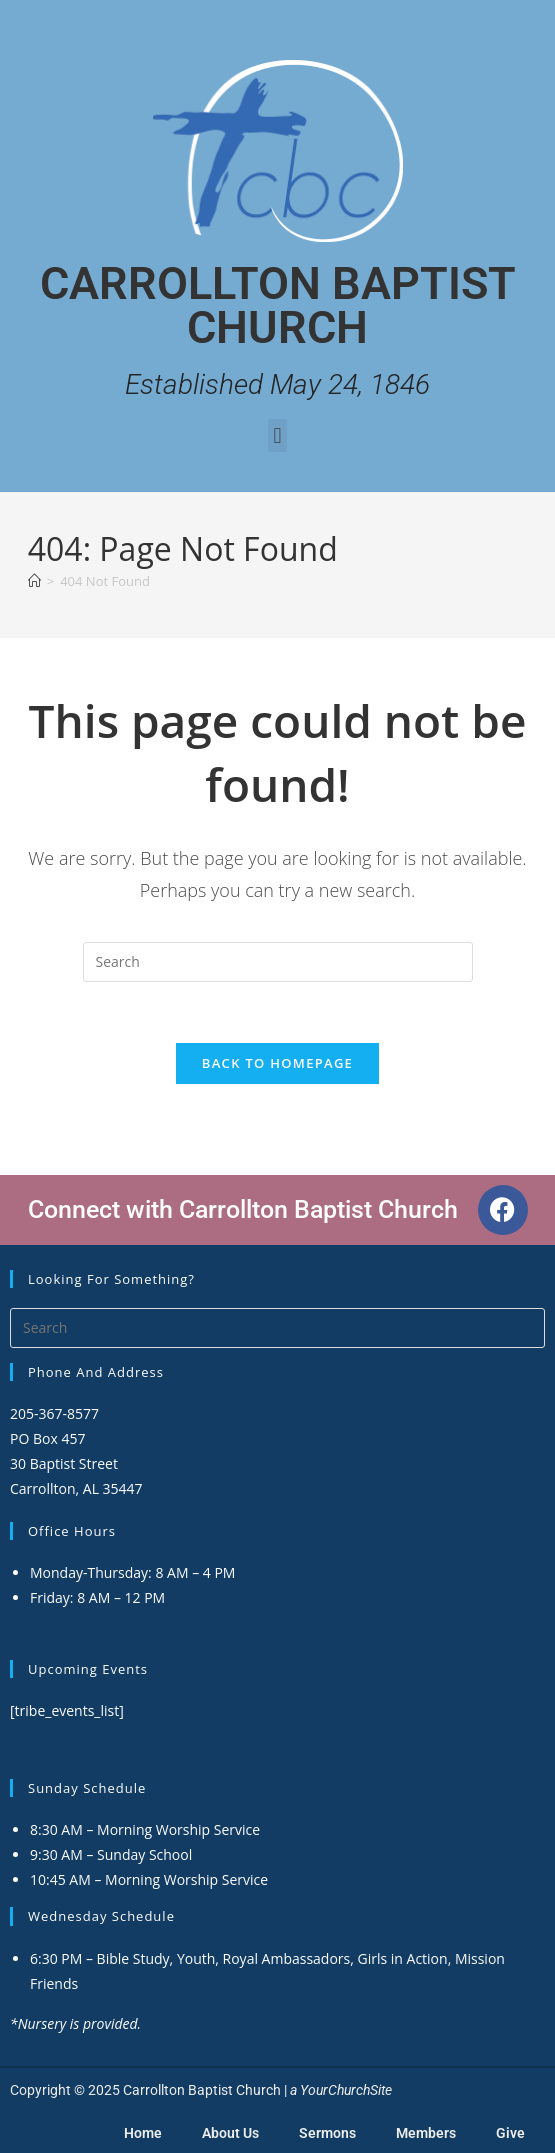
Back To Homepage (277, 1063)
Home (143, 2133)
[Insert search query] (278, 962)
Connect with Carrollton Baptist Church (243, 1209)
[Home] (34, 581)
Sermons (327, 2133)
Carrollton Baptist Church (278, 306)
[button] (277, 435)
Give (510, 2133)
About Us (230, 2133)
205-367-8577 (54, 1413)
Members (426, 2133)
